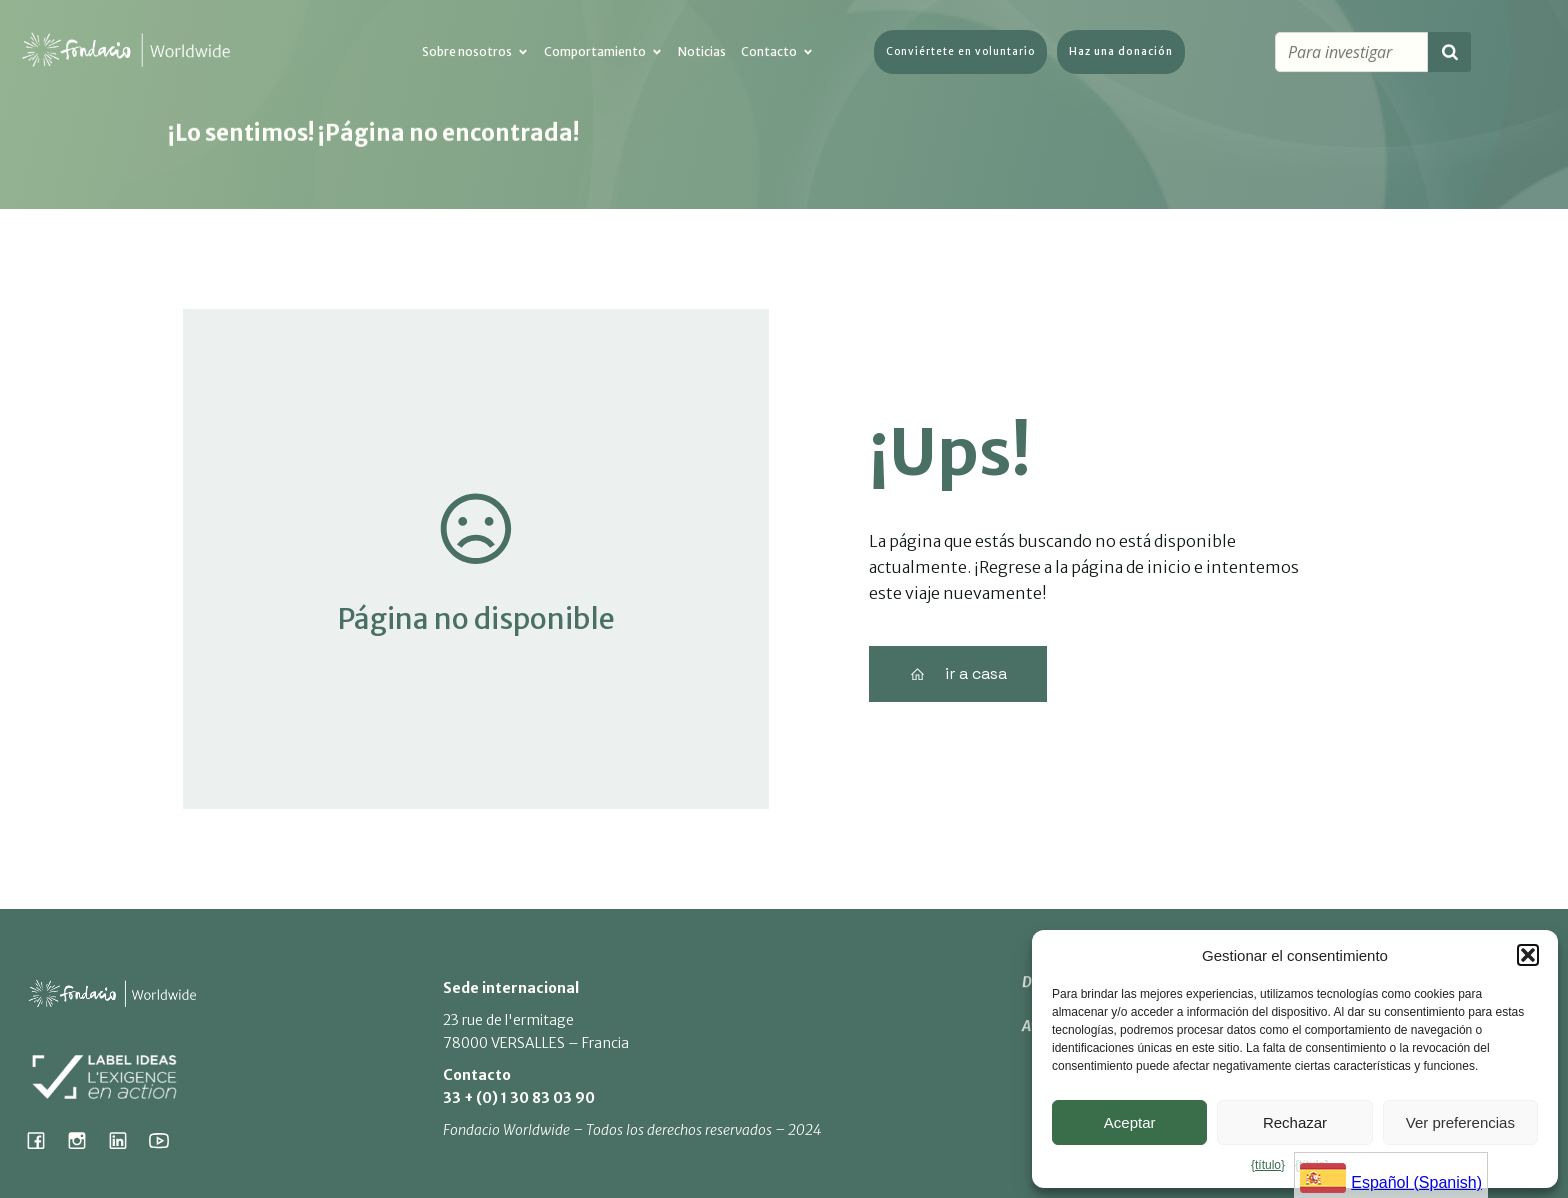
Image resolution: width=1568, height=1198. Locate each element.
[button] (1528, 955)
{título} (1268, 1165)
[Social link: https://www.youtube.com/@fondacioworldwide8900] (166, 1140)
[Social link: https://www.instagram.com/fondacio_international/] (84, 1140)
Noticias (702, 53)
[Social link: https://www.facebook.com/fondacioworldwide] (43, 1140)
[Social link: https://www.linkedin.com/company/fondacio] (125, 1140)
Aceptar (1130, 1122)
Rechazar (1295, 1122)
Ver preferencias (1460, 1122)
